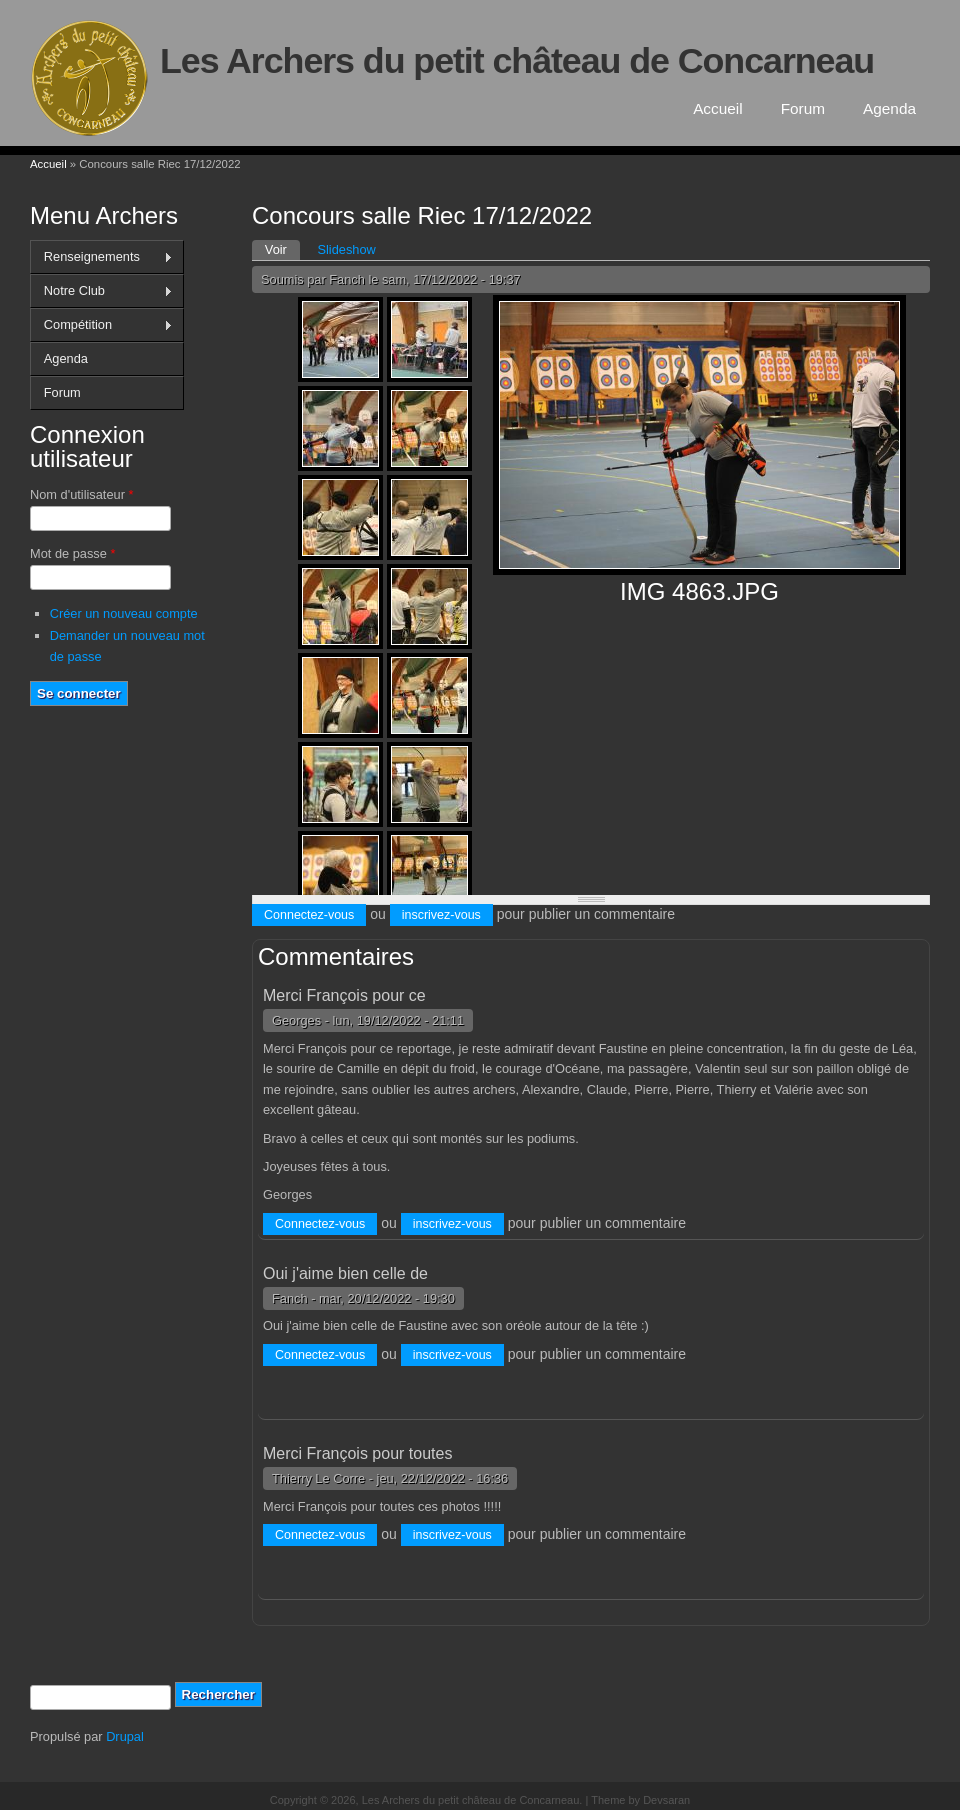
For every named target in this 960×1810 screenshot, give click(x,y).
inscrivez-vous (441, 915)
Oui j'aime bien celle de (345, 1273)
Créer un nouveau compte (124, 613)
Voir (282, 248)
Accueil (718, 108)
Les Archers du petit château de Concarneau (517, 61)
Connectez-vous (309, 915)
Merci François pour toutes (357, 1453)
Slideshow (346, 249)
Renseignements (101, 257)
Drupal (125, 1736)
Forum (803, 108)
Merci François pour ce (344, 995)
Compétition (101, 325)
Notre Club (101, 291)
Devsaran (666, 1800)
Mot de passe (72, 553)
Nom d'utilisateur (81, 494)
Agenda (889, 108)
